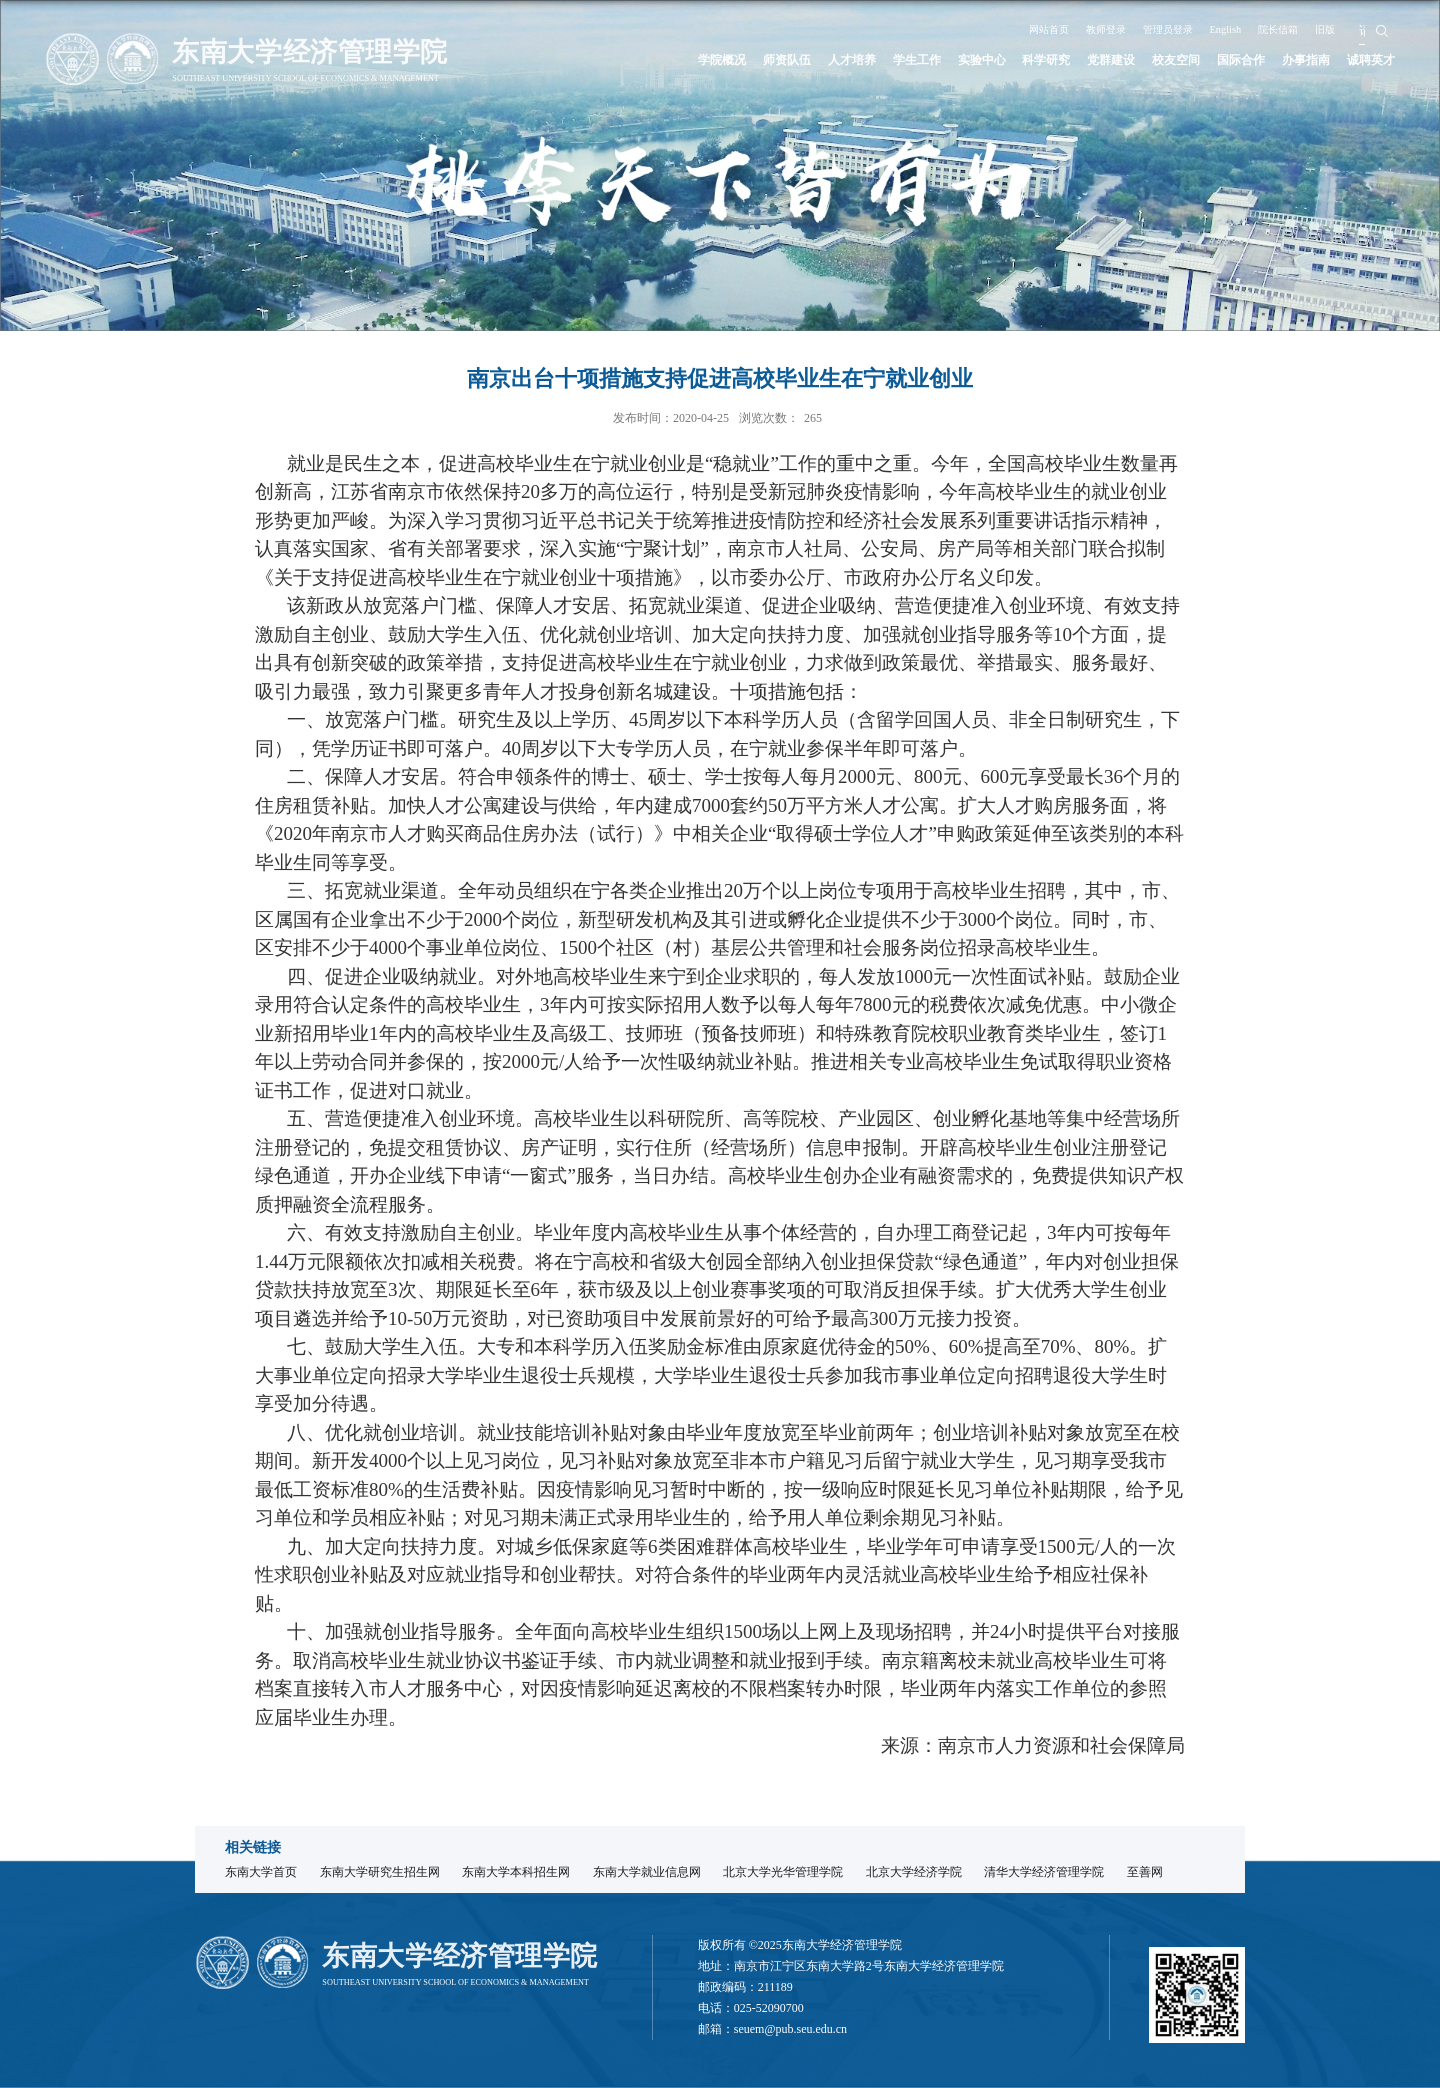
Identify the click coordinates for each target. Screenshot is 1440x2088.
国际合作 (1216, 60)
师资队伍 (688, 60)
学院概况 (612, 60)
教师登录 (1082, 29)
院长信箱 (1285, 29)
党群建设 (1065, 60)
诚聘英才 (1367, 60)
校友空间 (1141, 60)
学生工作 (839, 60)
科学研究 (990, 60)
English (1223, 29)
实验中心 (914, 60)
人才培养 (763, 60)
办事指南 (1292, 60)
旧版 (1340, 29)
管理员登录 (1155, 29)
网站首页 (1014, 29)
